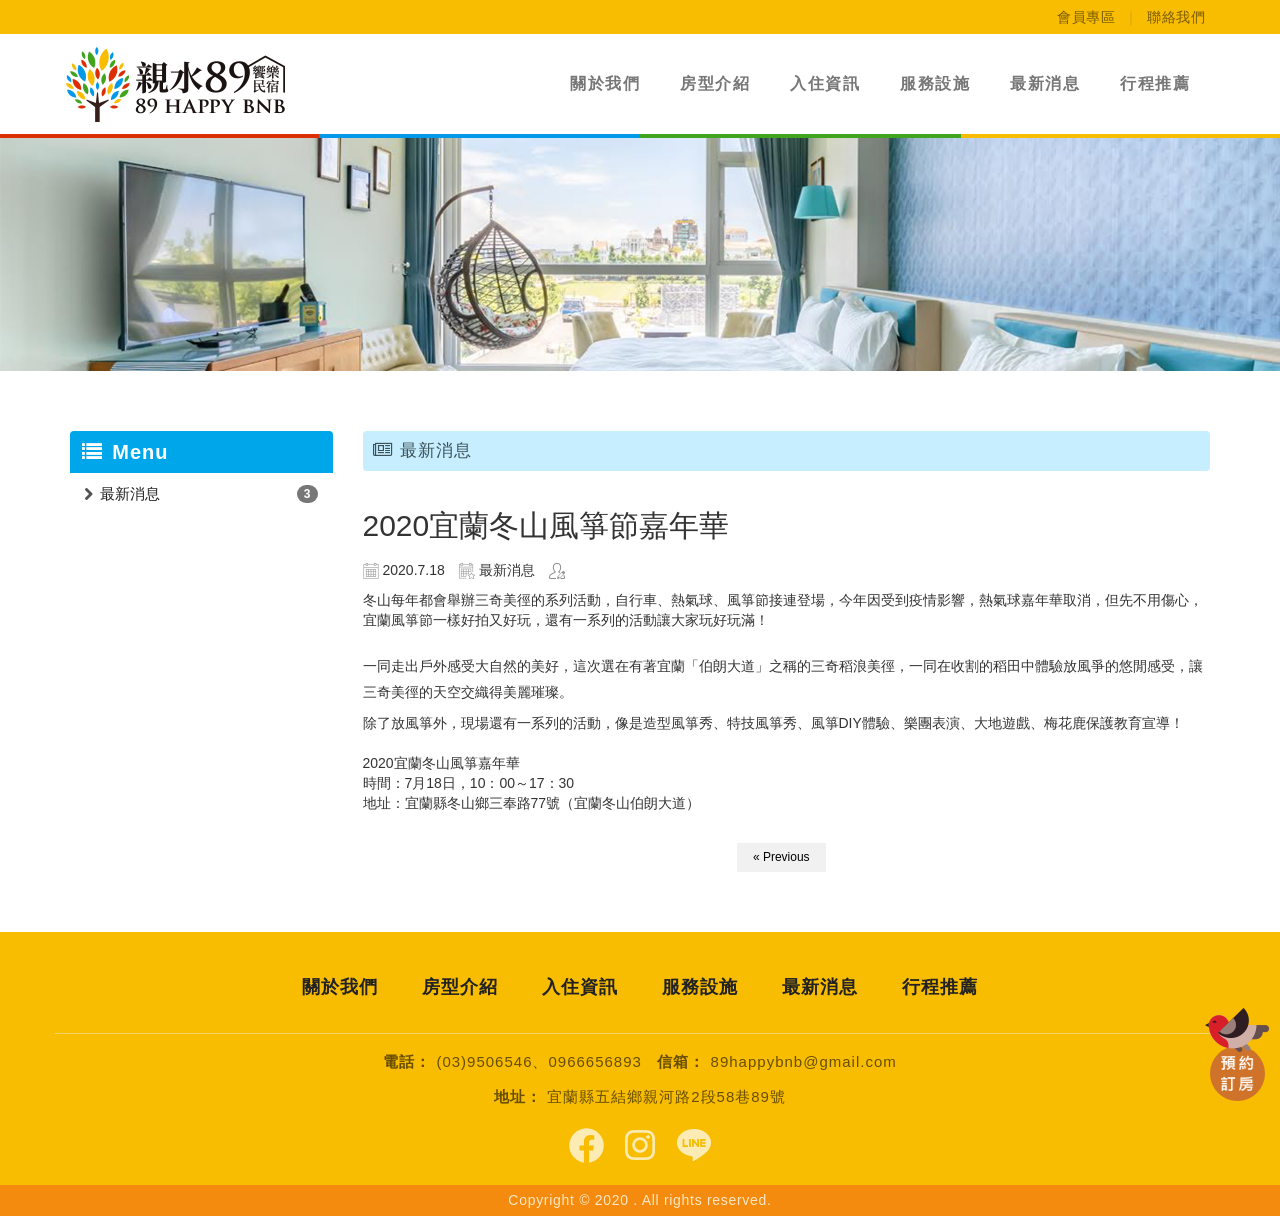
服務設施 (935, 83)
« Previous (781, 857)
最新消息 (1045, 83)
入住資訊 (825, 83)
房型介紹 (715, 83)
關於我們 (605, 83)
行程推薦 (1155, 83)
